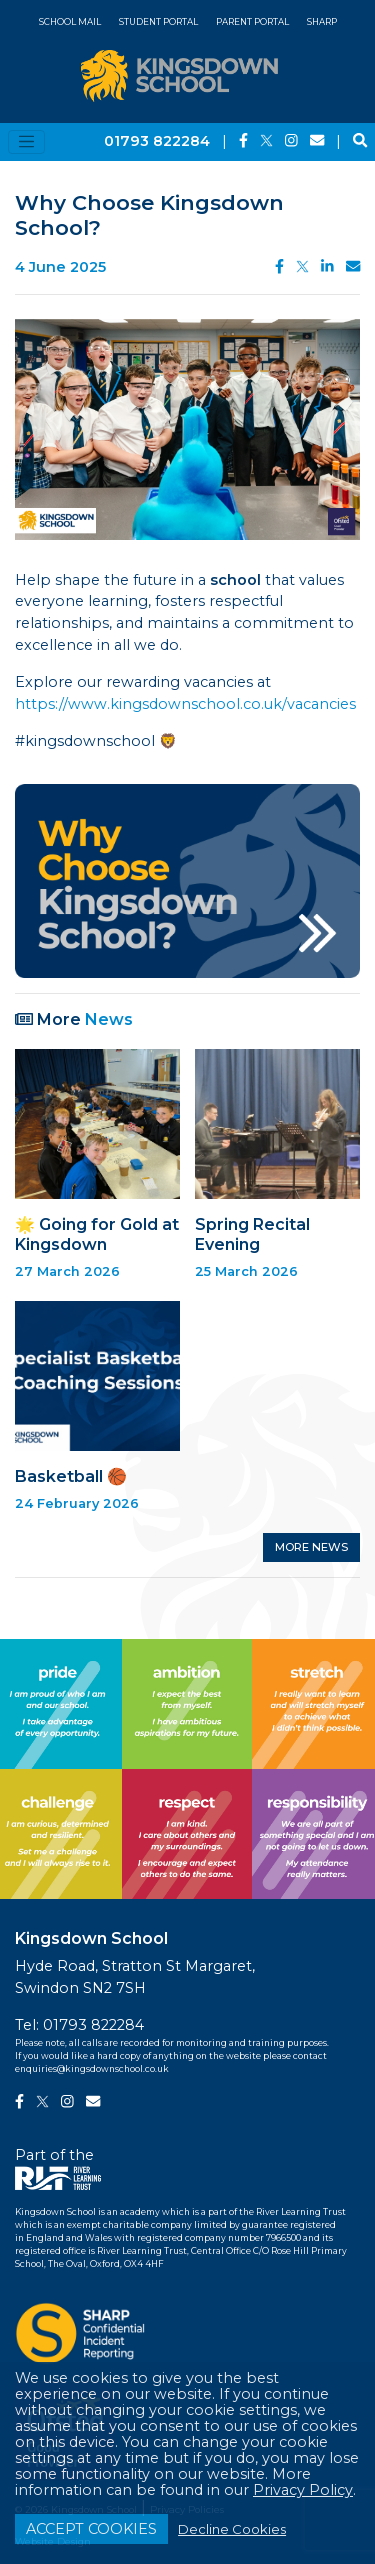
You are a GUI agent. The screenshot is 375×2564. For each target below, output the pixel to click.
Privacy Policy (303, 2490)
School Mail (70, 22)
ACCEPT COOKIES (91, 2529)
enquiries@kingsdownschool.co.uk (92, 2069)
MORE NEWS (311, 1547)
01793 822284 (157, 141)
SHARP (322, 22)
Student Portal (158, 22)
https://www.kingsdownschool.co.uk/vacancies (185, 704)
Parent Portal (252, 22)
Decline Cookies (232, 2529)
